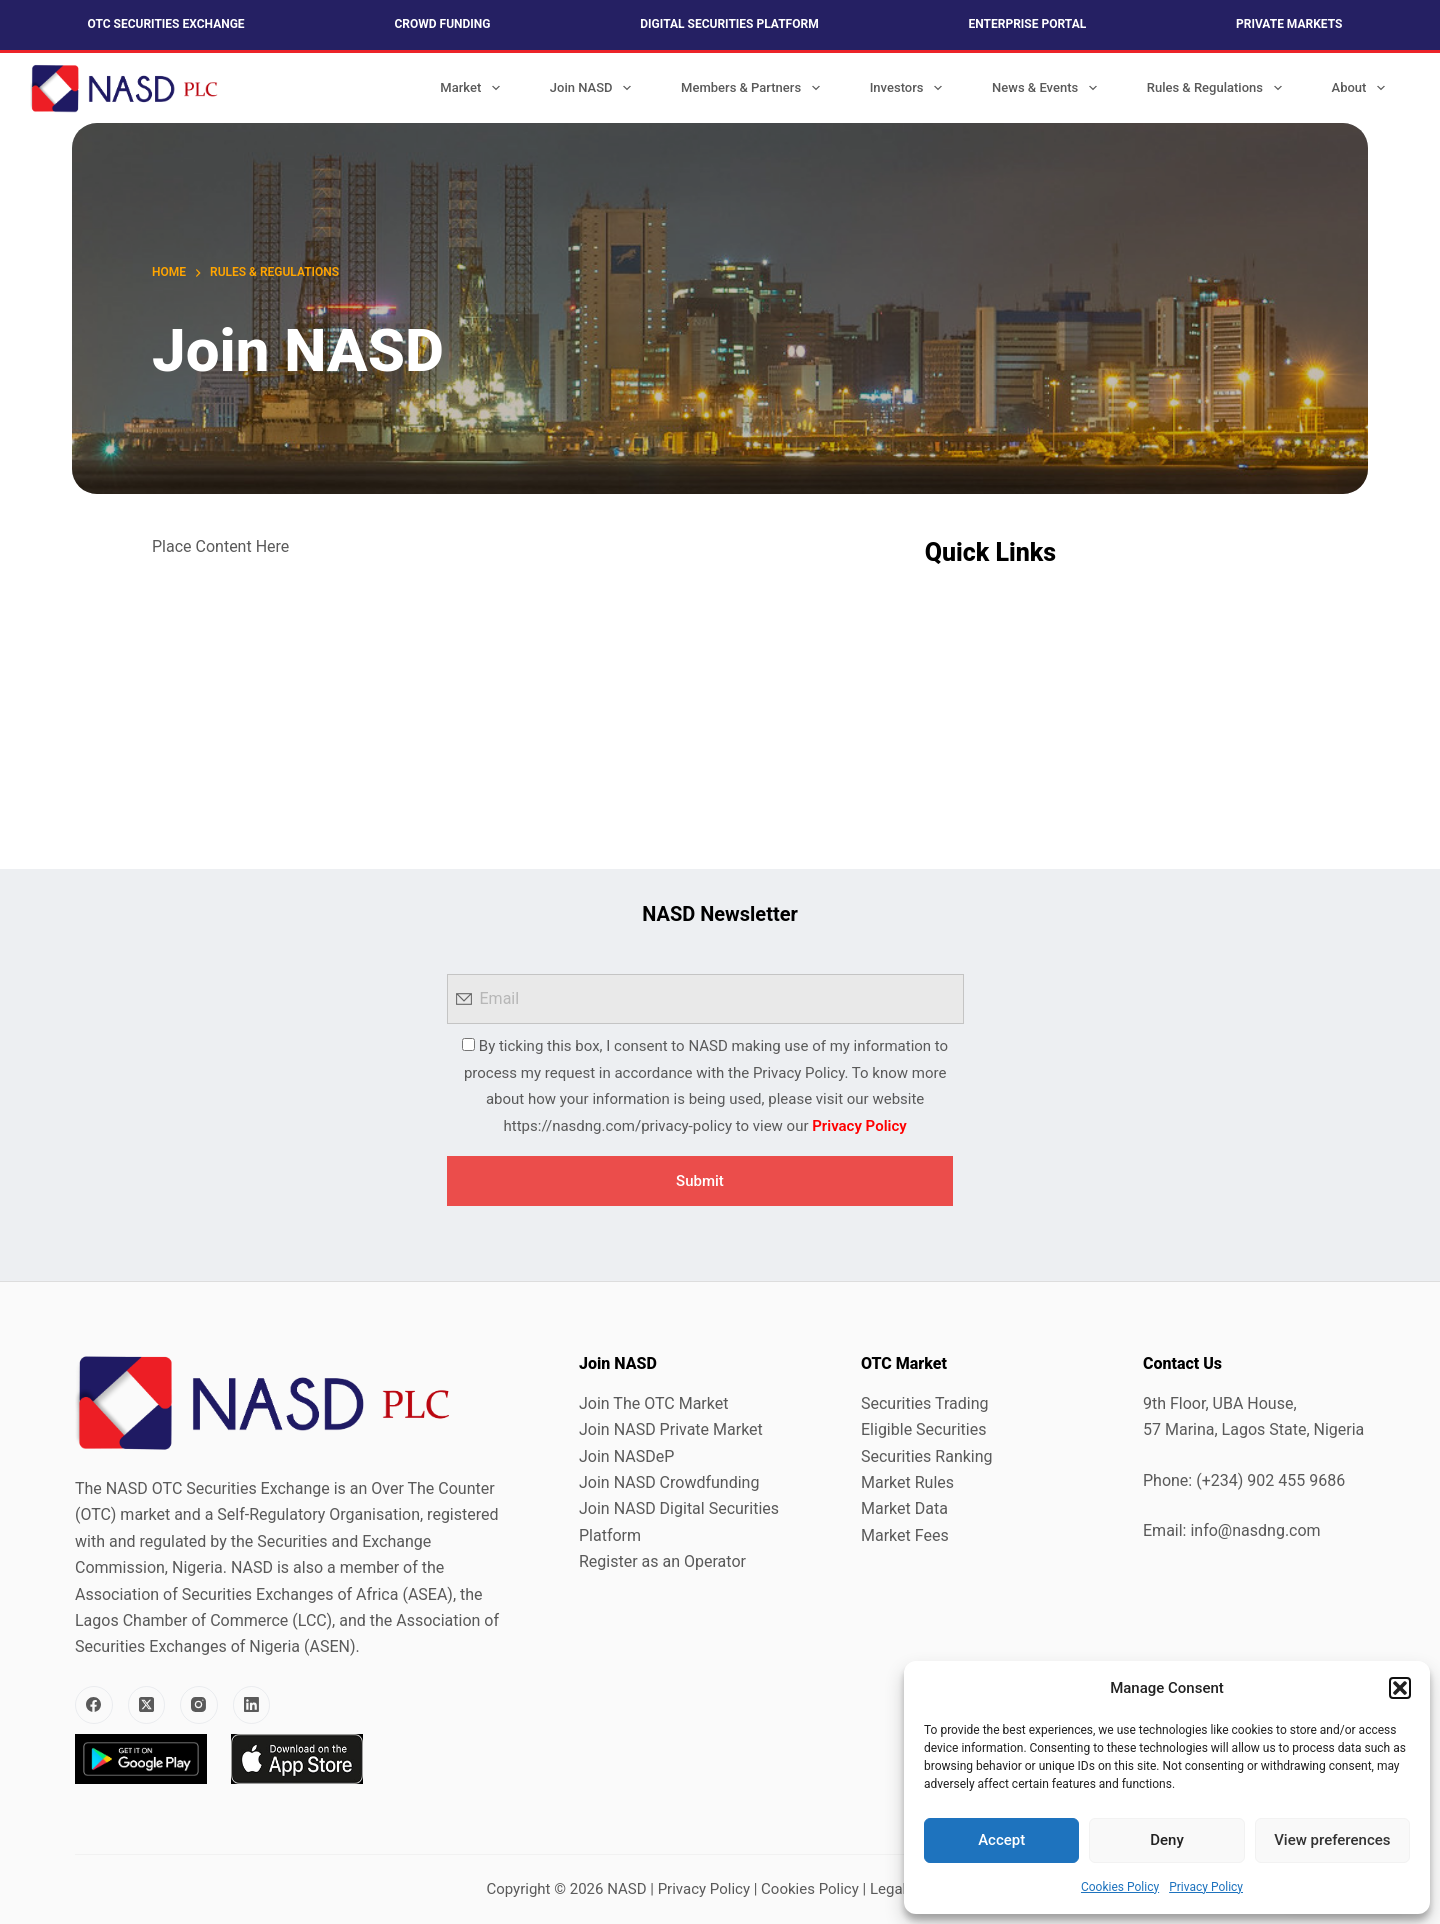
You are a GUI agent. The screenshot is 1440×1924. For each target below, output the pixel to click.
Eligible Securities (923, 1429)
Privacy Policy (1206, 1887)
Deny (1167, 1840)
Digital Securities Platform (729, 24)
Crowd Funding (442, 24)
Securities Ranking (927, 1456)
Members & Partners (754, 88)
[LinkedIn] (252, 1705)
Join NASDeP (626, 1456)
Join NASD (594, 88)
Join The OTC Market (653, 1403)
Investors (910, 88)
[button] (1400, 1688)
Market (474, 88)
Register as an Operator (662, 1561)
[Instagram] (199, 1705)
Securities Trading (925, 1403)
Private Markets (1289, 24)
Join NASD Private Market (671, 1429)
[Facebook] (94, 1705)
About (1362, 88)
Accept (1001, 1840)
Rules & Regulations (1218, 88)
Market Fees (905, 1535)
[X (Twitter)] (147, 1705)
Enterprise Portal (1028, 24)
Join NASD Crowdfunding (669, 1482)
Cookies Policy (1120, 1887)
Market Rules (907, 1482)
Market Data (904, 1508)
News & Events (1048, 88)
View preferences (1332, 1840)
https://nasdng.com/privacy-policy (618, 1126)
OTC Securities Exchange (166, 24)
